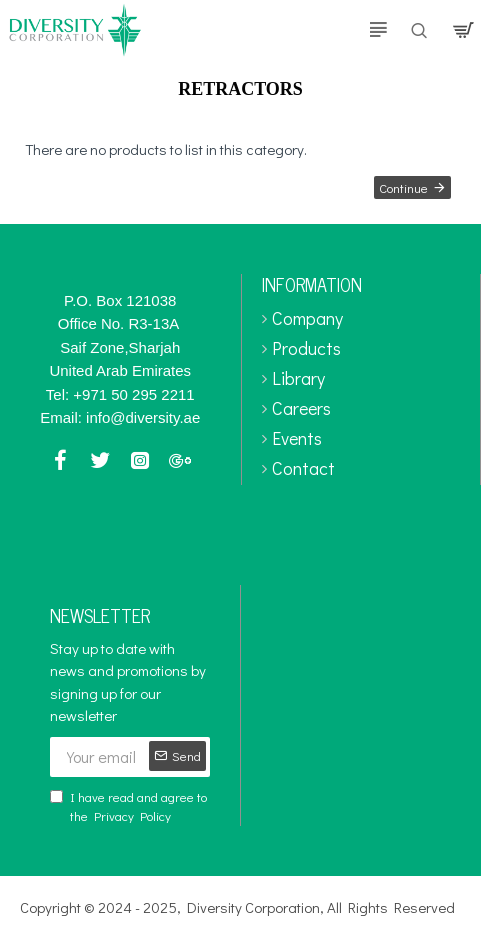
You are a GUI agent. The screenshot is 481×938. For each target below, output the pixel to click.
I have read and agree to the (128, 807)
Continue (403, 187)
